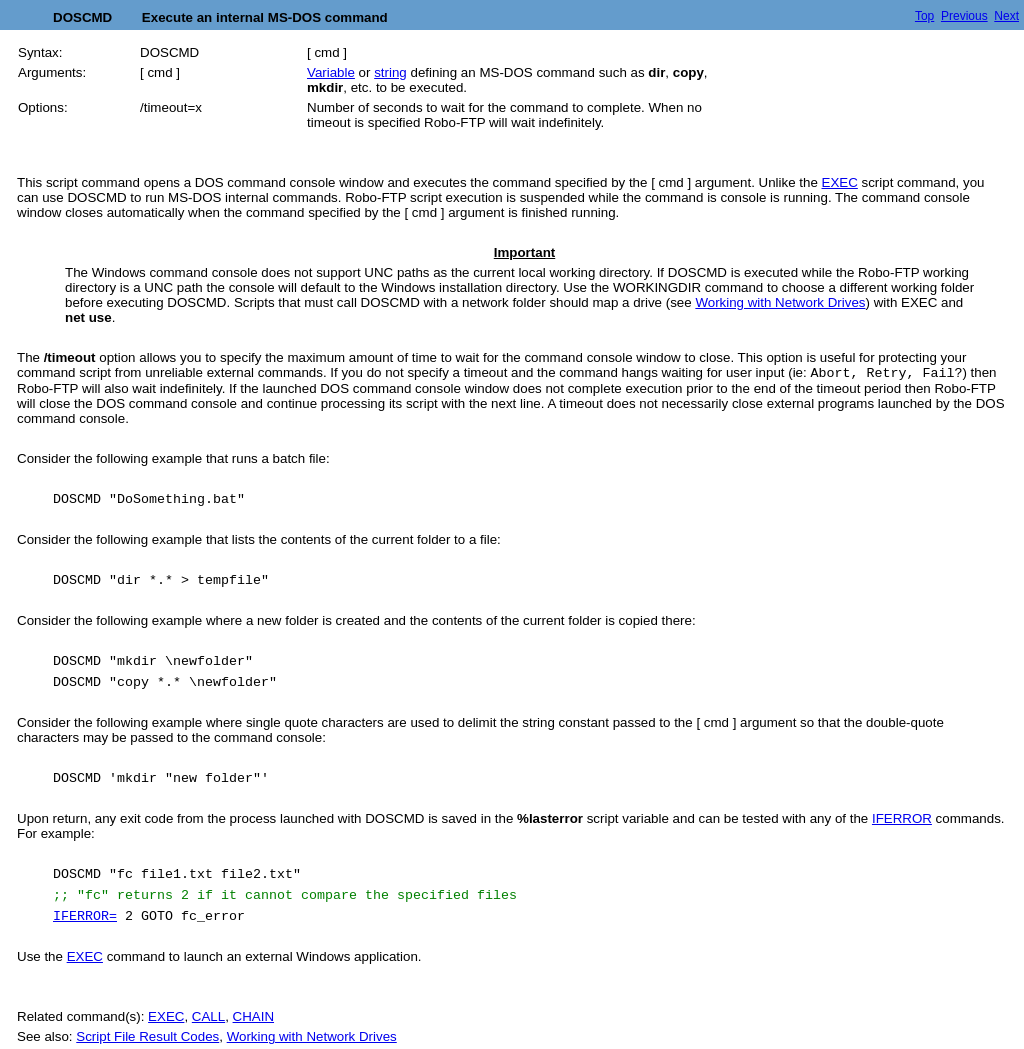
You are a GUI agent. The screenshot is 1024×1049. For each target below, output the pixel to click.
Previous (964, 16)
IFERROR (902, 818)
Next (1006, 16)
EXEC (840, 182)
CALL (208, 1016)
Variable (331, 72)
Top (924, 16)
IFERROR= (85, 916)
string (390, 72)
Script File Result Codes (147, 1036)
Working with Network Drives (780, 302)
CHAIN (253, 1016)
